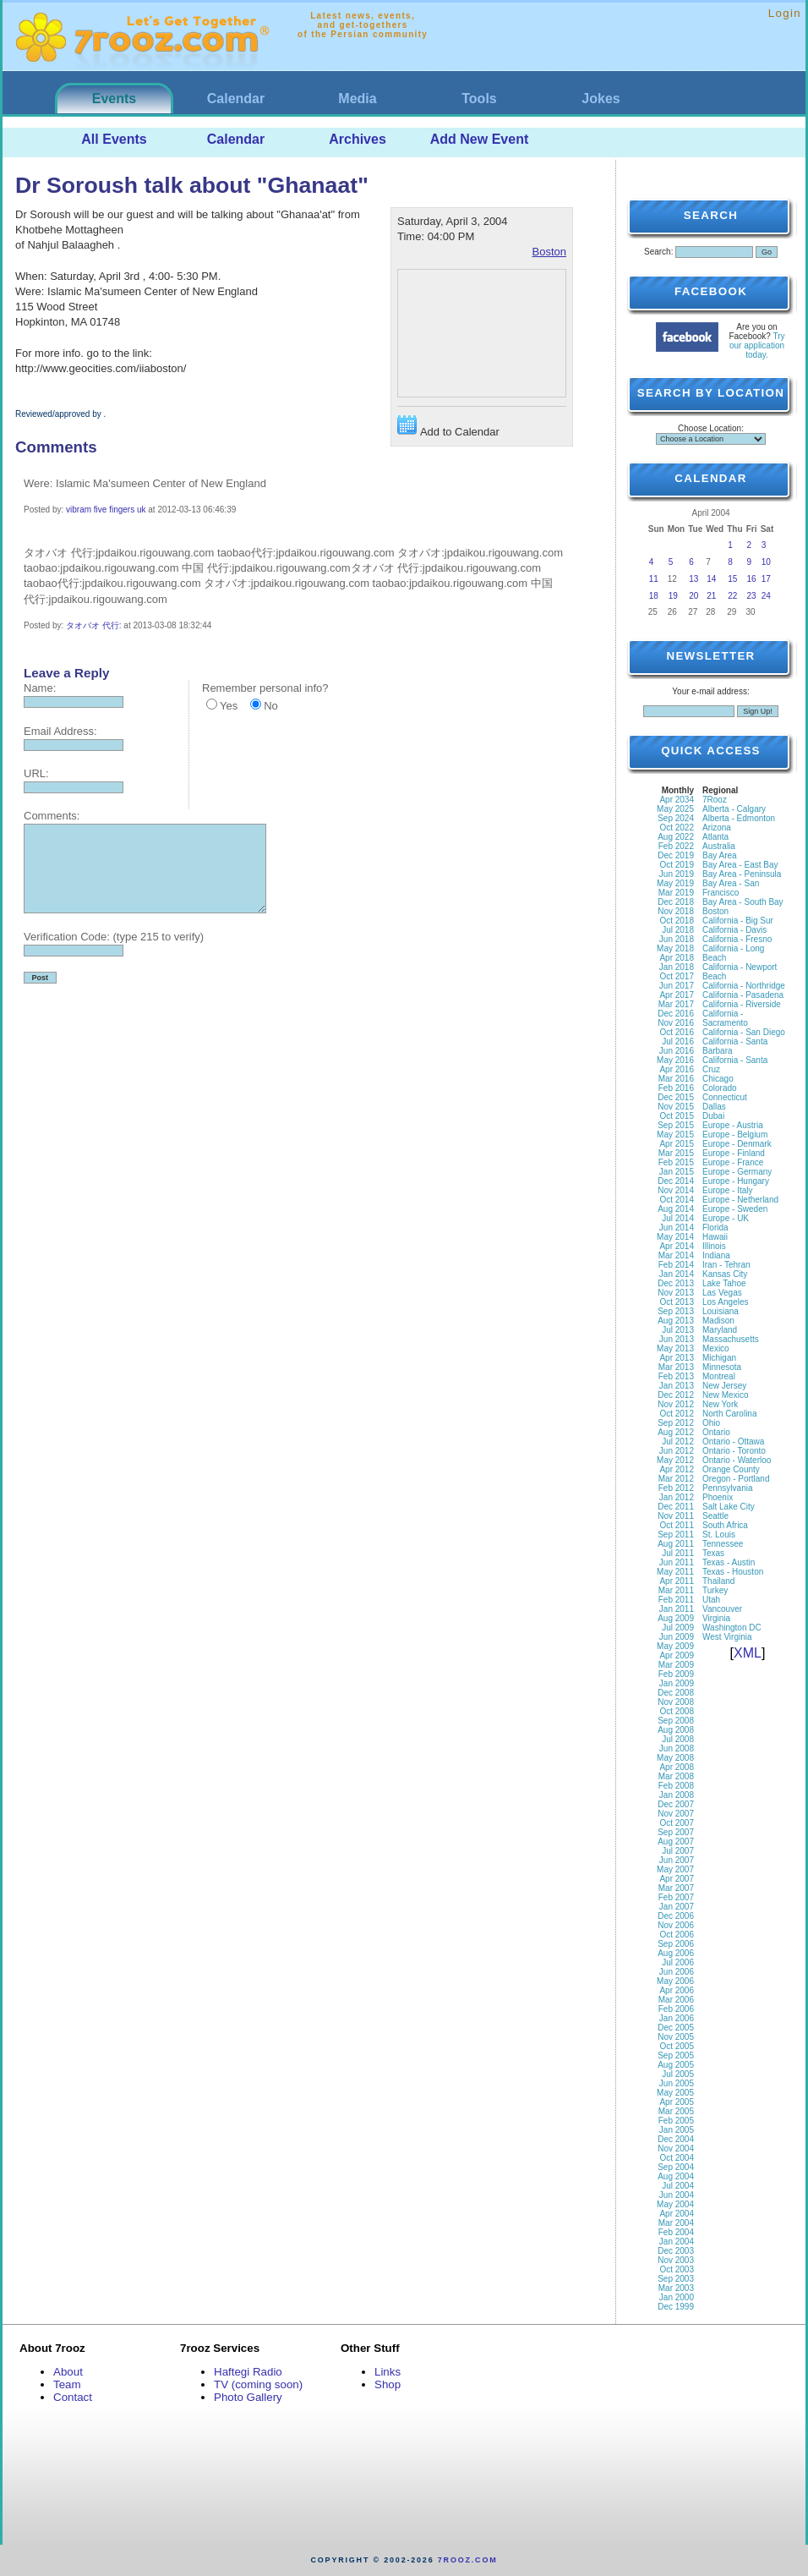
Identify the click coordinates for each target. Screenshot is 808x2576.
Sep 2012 (676, 1423)
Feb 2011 (676, 1599)
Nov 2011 (676, 1516)
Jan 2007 (676, 1906)
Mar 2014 (676, 1255)
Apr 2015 (676, 1143)
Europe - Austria (732, 1125)
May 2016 (675, 1060)
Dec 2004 (676, 2139)
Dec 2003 (676, 2250)
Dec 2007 (676, 1804)
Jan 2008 (676, 1795)
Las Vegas (722, 1292)
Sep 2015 (676, 1125)
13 (693, 579)
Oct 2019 (676, 864)
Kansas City (724, 1274)
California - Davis (734, 929)
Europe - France (732, 1162)
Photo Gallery (248, 2397)
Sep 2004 (676, 2167)
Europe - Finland (733, 1153)
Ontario (716, 1432)
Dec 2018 (676, 902)
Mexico (715, 1348)
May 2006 (675, 1981)
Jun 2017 (676, 985)
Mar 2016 (676, 1078)
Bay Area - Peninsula (741, 874)
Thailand (718, 1581)
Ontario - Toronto (734, 1450)
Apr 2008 (676, 1767)
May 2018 (675, 948)
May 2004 (675, 2204)
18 (653, 595)
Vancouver (722, 1609)
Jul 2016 (678, 1041)
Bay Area (719, 855)
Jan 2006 (676, 2018)
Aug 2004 (676, 2176)
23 (751, 595)
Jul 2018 (678, 929)
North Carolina (729, 1413)
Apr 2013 (676, 1357)
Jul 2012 (678, 1441)
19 (673, 595)
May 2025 (675, 809)
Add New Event (479, 139)
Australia (718, 846)
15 (732, 579)
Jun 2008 (676, 1748)
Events (114, 98)
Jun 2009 (676, 1637)
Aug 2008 (676, 1730)
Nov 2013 (676, 1292)
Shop (387, 2384)
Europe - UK (725, 1218)
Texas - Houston (732, 1571)
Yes (228, 705)
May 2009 (675, 1646)
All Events (113, 139)
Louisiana (720, 1311)
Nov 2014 (676, 1190)
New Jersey (724, 1385)
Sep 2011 (676, 1534)
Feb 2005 (676, 2120)
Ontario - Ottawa (733, 1441)
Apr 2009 (676, 1655)
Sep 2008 (676, 1720)
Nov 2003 (676, 2260)
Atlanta (715, 836)
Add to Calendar (448, 426)
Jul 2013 (678, 1330)
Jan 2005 (676, 2130)
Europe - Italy (727, 1190)
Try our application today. (757, 345)
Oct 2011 (676, 1525)
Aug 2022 (676, 836)
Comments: (51, 815)
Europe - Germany (737, 1171)
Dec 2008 (676, 1692)
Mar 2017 (676, 1004)
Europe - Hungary (735, 1181)
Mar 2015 (676, 1153)
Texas (713, 1553)
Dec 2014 (676, 1181)
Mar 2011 (676, 1590)
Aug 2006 (676, 1953)
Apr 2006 (676, 1990)
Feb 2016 (676, 1088)
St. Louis (718, 1534)
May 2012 (675, 1460)
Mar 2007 (676, 1888)
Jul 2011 (678, 1553)
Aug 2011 (676, 1543)
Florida (715, 1227)
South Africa (725, 1525)
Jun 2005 (676, 2083)
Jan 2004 (676, 2241)
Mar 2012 (676, 1478)
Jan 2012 (676, 1497)
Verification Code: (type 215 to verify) (114, 936)
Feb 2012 (676, 1488)
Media (357, 98)
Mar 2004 (676, 2223)
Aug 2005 (676, 2064)
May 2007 (675, 1869)
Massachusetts (730, 1339)
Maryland (719, 1330)
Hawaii (715, 1236)
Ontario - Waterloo (736, 1460)
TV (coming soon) (258, 2384)
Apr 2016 (676, 1069)
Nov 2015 (676, 1106)
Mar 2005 (676, 2111)
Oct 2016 (676, 1032)
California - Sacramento (725, 1018)
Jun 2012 (676, 1450)
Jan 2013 (676, 1385)
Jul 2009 (678, 1627)
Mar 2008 (676, 1776)
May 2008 (675, 1757)
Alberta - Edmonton (738, 818)
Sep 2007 (676, 1832)
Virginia (716, 1618)
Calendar (236, 98)
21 (711, 595)
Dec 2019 (676, 855)
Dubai (713, 1116)
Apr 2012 (676, 1469)
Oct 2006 (676, 1934)
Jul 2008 (678, 1739)
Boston (549, 251)
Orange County (731, 1469)
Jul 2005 (678, 2074)
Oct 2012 (676, 1413)
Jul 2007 (678, 1850)
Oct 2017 (676, 976)
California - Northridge (743, 985)
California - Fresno (737, 939)
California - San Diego (743, 1032)
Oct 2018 (676, 920)
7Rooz (714, 799)
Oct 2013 (676, 1302)
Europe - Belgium (734, 1134)
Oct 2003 (676, 2269)
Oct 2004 (676, 2157)
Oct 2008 (676, 1711)
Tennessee (722, 1543)
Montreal (718, 1376)
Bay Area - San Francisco (730, 888)
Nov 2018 (676, 911)
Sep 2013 (676, 1311)
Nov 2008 (676, 1702)
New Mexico (725, 1395)
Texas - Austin (728, 1562)
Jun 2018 (676, 939)
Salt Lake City (728, 1506)
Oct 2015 (676, 1116)
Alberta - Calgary (734, 809)
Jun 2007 (676, 1860)
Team (67, 2384)
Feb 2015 (676, 1162)
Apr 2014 (676, 1246)
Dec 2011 (676, 1506)
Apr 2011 (676, 1581)
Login (784, 13)
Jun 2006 (676, 1971)
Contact (72, 2397)
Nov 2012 (676, 1404)
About (68, 2371)
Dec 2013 (676, 1283)
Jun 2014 (676, 1227)
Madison (718, 1320)
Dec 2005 (676, 2027)
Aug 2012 (676, 1432)
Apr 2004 (676, 2213)
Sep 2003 (676, 2278)
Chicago (718, 1078)
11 (653, 579)
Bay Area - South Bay (742, 902)
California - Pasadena (742, 995)
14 (711, 579)
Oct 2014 (676, 1199)
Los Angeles (725, 1302)
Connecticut (724, 1097)
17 (766, 579)
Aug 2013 (676, 1320)
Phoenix (717, 1497)
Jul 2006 (678, 1962)
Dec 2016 (676, 1013)
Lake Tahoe (724, 1283)
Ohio (711, 1423)
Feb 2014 (676, 1264)
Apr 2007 (676, 1878)
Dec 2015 (676, 1097)
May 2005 (675, 2092)
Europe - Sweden (734, 1209)
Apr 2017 (676, 995)
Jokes (600, 98)
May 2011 (675, 1571)
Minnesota (721, 1367)
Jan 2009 (676, 1683)
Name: (40, 688)
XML (748, 1653)
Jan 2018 (676, 967)
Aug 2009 (676, 1618)
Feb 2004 (676, 2232)
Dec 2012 (676, 1395)
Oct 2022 (676, 827)
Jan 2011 (676, 1609)
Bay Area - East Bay (740, 864)
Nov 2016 (676, 1023)
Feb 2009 (676, 1674)
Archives (357, 139)
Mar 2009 (676, 1664)
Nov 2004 (676, 2148)
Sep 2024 (676, 818)
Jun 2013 (676, 1339)
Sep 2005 (676, 2055)
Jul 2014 (678, 1218)
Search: (658, 251)
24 (766, 595)
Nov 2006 (676, 1925)
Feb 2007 (676, 1897)
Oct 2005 (676, 2046)
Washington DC (732, 1627)
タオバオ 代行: (94, 625)
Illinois (714, 1246)
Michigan (719, 1357)
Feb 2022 (676, 846)
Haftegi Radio (248, 2371)
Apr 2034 (676, 799)
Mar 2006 (676, 1999)
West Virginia (727, 1637)
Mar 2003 (676, 2288)
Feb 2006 (676, 2009)
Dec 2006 (676, 1916)
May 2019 (675, 883)
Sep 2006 (676, 1943)
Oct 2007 (676, 1823)
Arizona (716, 827)
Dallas (714, 1106)
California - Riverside (741, 1004)
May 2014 (675, 1236)
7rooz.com (468, 2560)
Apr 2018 (676, 957)
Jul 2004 (678, 2185)
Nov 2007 (676, 1813)
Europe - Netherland (740, 1199)
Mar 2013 (676, 1367)
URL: (36, 773)
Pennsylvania (727, 1488)
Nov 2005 (676, 2037)
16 (751, 579)
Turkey (715, 1590)
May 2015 (675, 1134)
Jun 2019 (676, 874)
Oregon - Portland (736, 1478)
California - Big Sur (737, 920)
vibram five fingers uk (105, 509)
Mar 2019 (676, 892)
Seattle (715, 1516)
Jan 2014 (676, 1274)
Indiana (716, 1255)
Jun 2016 (676, 1050)
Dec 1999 (676, 2306)
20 (693, 595)
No (271, 705)
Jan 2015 (676, 1171)
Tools (478, 98)
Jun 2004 (676, 2195)
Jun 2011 (676, 1562)
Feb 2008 (676, 1785)
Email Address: (60, 731)
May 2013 (675, 1348)
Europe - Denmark (737, 1143)
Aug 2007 (676, 1841)
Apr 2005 (676, 2102)
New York (720, 1404)
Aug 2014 (676, 1209)
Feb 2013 (676, 1376)
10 (766, 562)
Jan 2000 (676, 2297)
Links (387, 2371)
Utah (711, 1599)
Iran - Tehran (726, 1264)
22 (732, 595)
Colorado (719, 1088)
